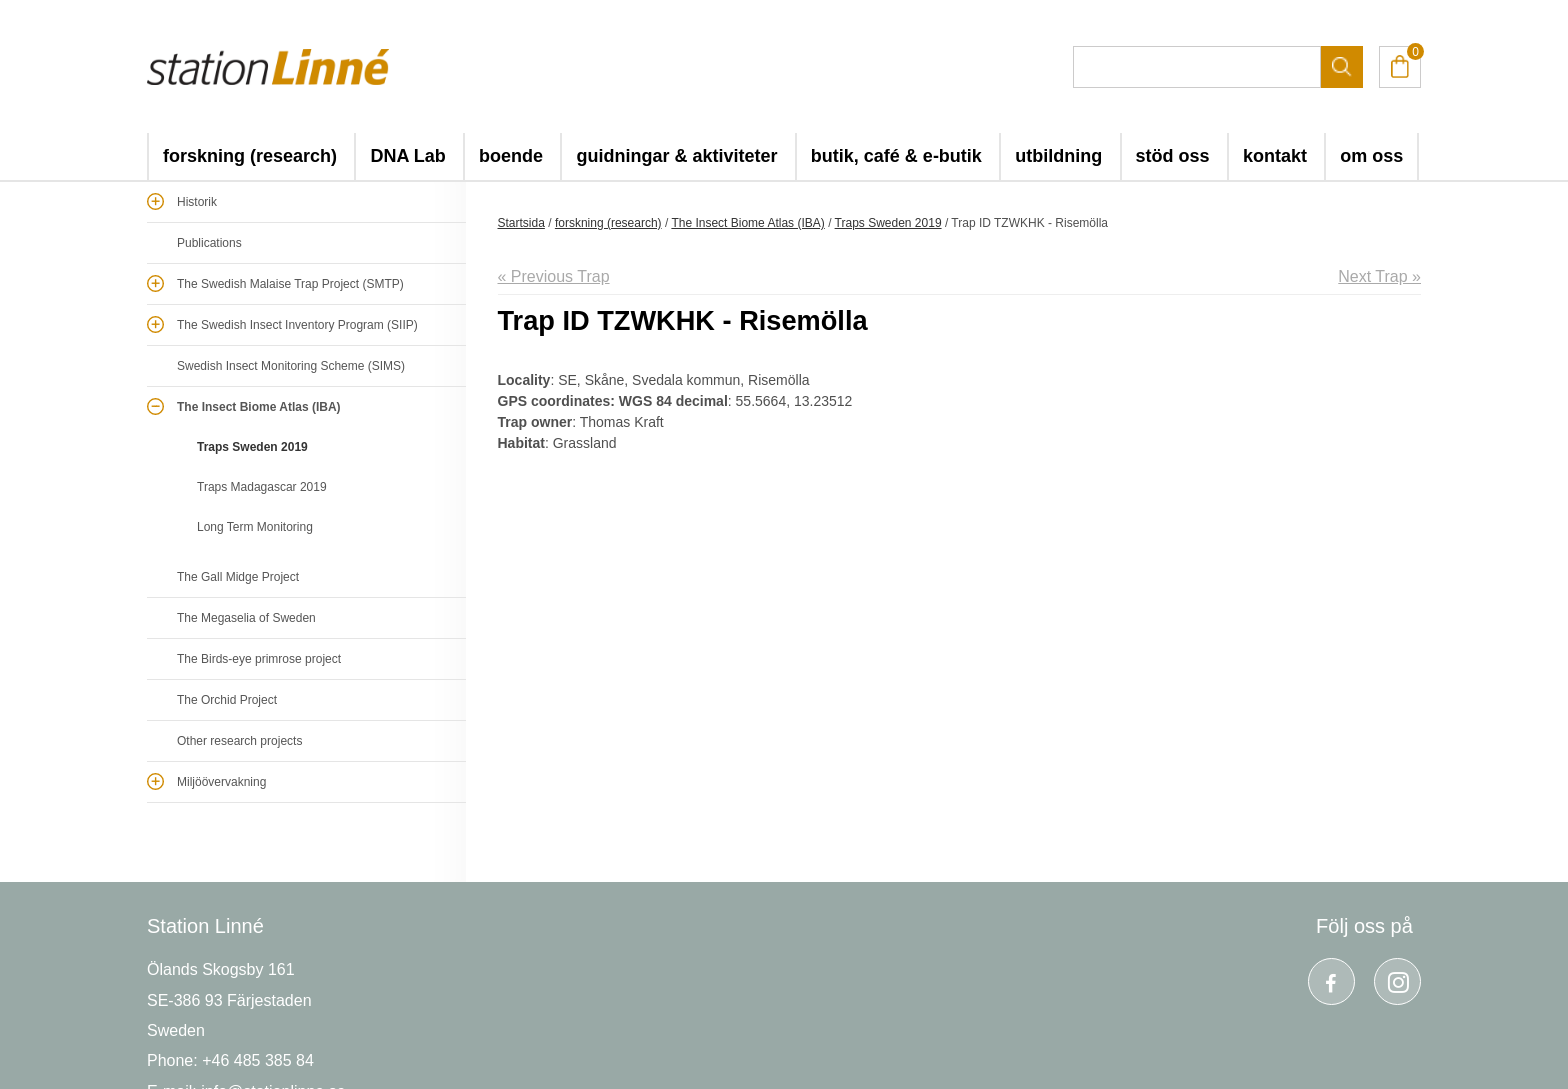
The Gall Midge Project (238, 577)
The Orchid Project (227, 700)
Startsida (521, 223)
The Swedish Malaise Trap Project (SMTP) (290, 284)
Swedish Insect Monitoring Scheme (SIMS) (291, 366)
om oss (1371, 156)
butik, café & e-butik (896, 156)
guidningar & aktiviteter (676, 156)
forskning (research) (250, 156)
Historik (197, 202)
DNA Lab (407, 156)
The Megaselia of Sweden (246, 618)
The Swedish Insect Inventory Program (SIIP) (297, 325)
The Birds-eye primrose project (259, 659)
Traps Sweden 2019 (252, 447)
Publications (209, 243)
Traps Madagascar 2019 (262, 487)
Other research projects (239, 741)
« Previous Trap (554, 276)
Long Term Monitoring (255, 527)
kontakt (1275, 156)
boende (511, 156)
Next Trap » (1379, 276)
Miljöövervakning (221, 782)
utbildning (1058, 156)
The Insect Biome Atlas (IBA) (259, 407)
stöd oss (1173, 156)
